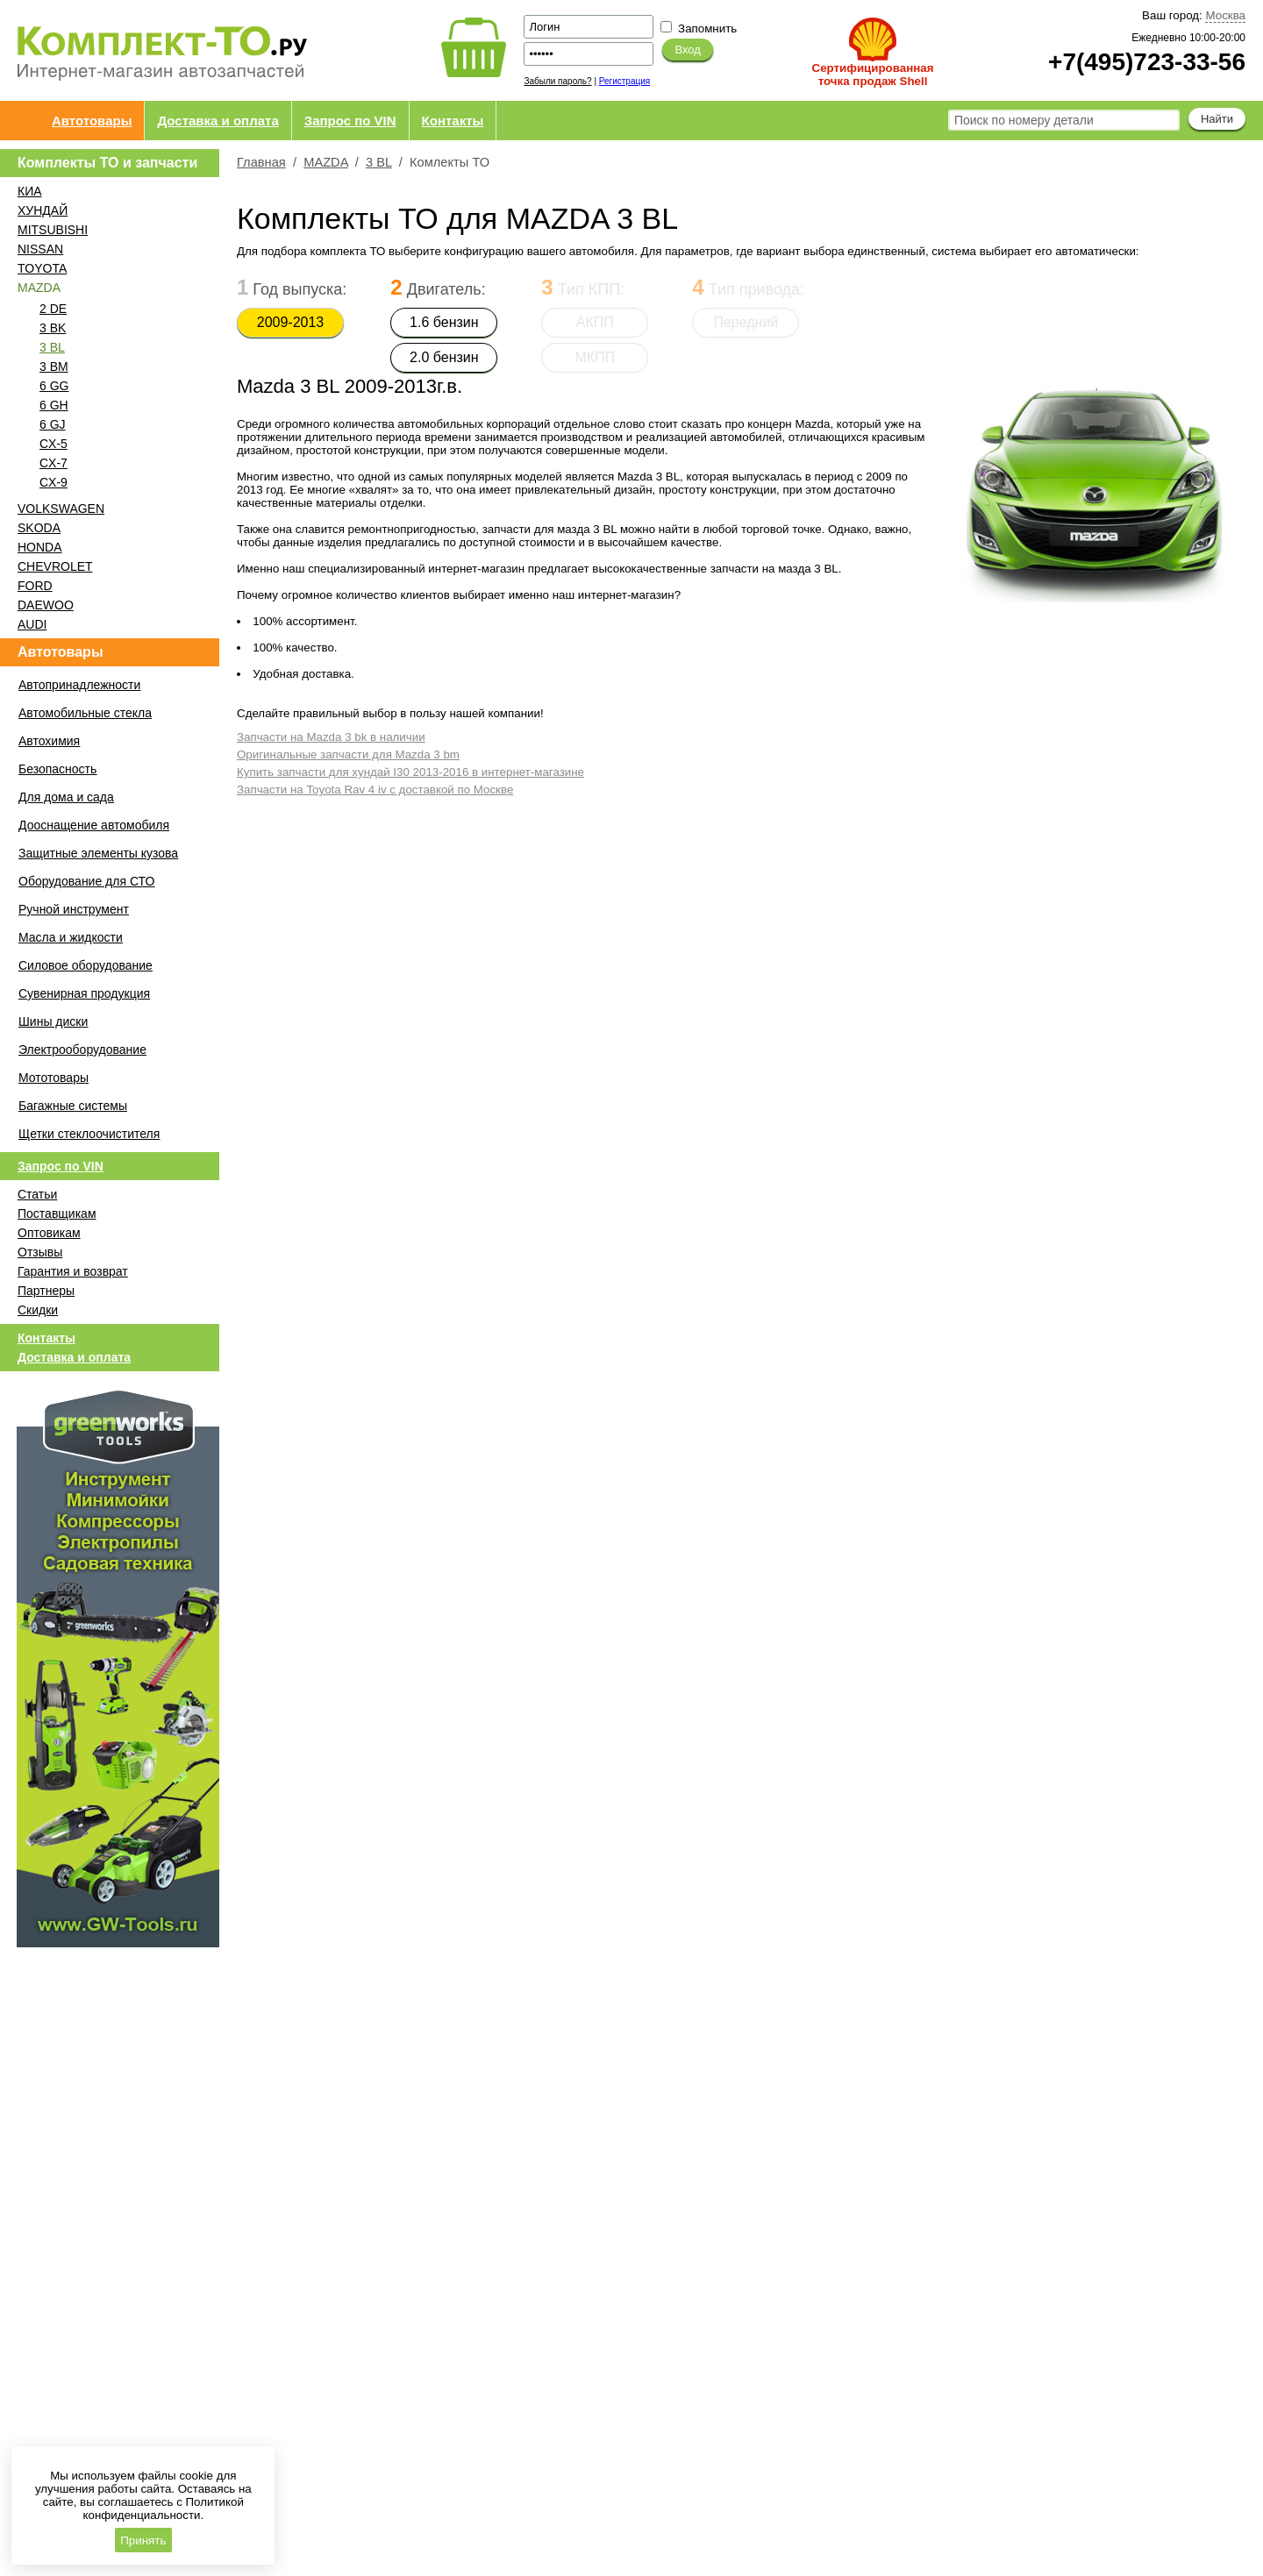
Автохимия (49, 741)
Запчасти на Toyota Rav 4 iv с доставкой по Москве (375, 789)
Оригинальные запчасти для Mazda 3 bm (348, 754)
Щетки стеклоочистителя (89, 1134)
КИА (30, 191)
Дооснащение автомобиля (93, 825)
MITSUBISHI (53, 230)
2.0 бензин (444, 357)
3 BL (52, 347)
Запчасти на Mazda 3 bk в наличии (331, 737)
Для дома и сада (66, 797)
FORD (35, 586)
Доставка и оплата (217, 120)
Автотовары (92, 120)
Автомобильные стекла (85, 713)
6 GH (53, 405)
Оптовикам (49, 1233)
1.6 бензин (444, 322)
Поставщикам (57, 1213)
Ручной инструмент (73, 909)
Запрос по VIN (350, 120)
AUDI (32, 624)
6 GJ (52, 424)
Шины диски (53, 1021)
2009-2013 (291, 322)
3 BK (52, 328)
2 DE (53, 309)
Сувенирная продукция (84, 993)
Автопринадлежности (79, 685)
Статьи (37, 1194)
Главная (261, 162)
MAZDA (325, 162)
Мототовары (53, 1078)
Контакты (453, 120)
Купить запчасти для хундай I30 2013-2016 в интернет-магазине (410, 772)
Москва (1225, 15)
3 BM (53, 366)
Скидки (38, 1310)
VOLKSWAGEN (61, 509)
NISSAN (40, 249)
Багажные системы (72, 1106)
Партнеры (46, 1291)
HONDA (40, 547)
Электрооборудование (82, 1049)
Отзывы (40, 1252)
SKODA (39, 528)
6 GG (53, 386)
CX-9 (53, 482)
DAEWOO (46, 605)
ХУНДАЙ (43, 210)
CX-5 (53, 444)
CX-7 (53, 463)
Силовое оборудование (85, 965)
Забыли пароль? (557, 81)
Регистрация (624, 81)
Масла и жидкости (70, 937)
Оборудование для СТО (86, 881)
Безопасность (57, 769)
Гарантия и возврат (73, 1271)
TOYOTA (42, 268)
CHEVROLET (55, 566)
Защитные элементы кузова (98, 853)
